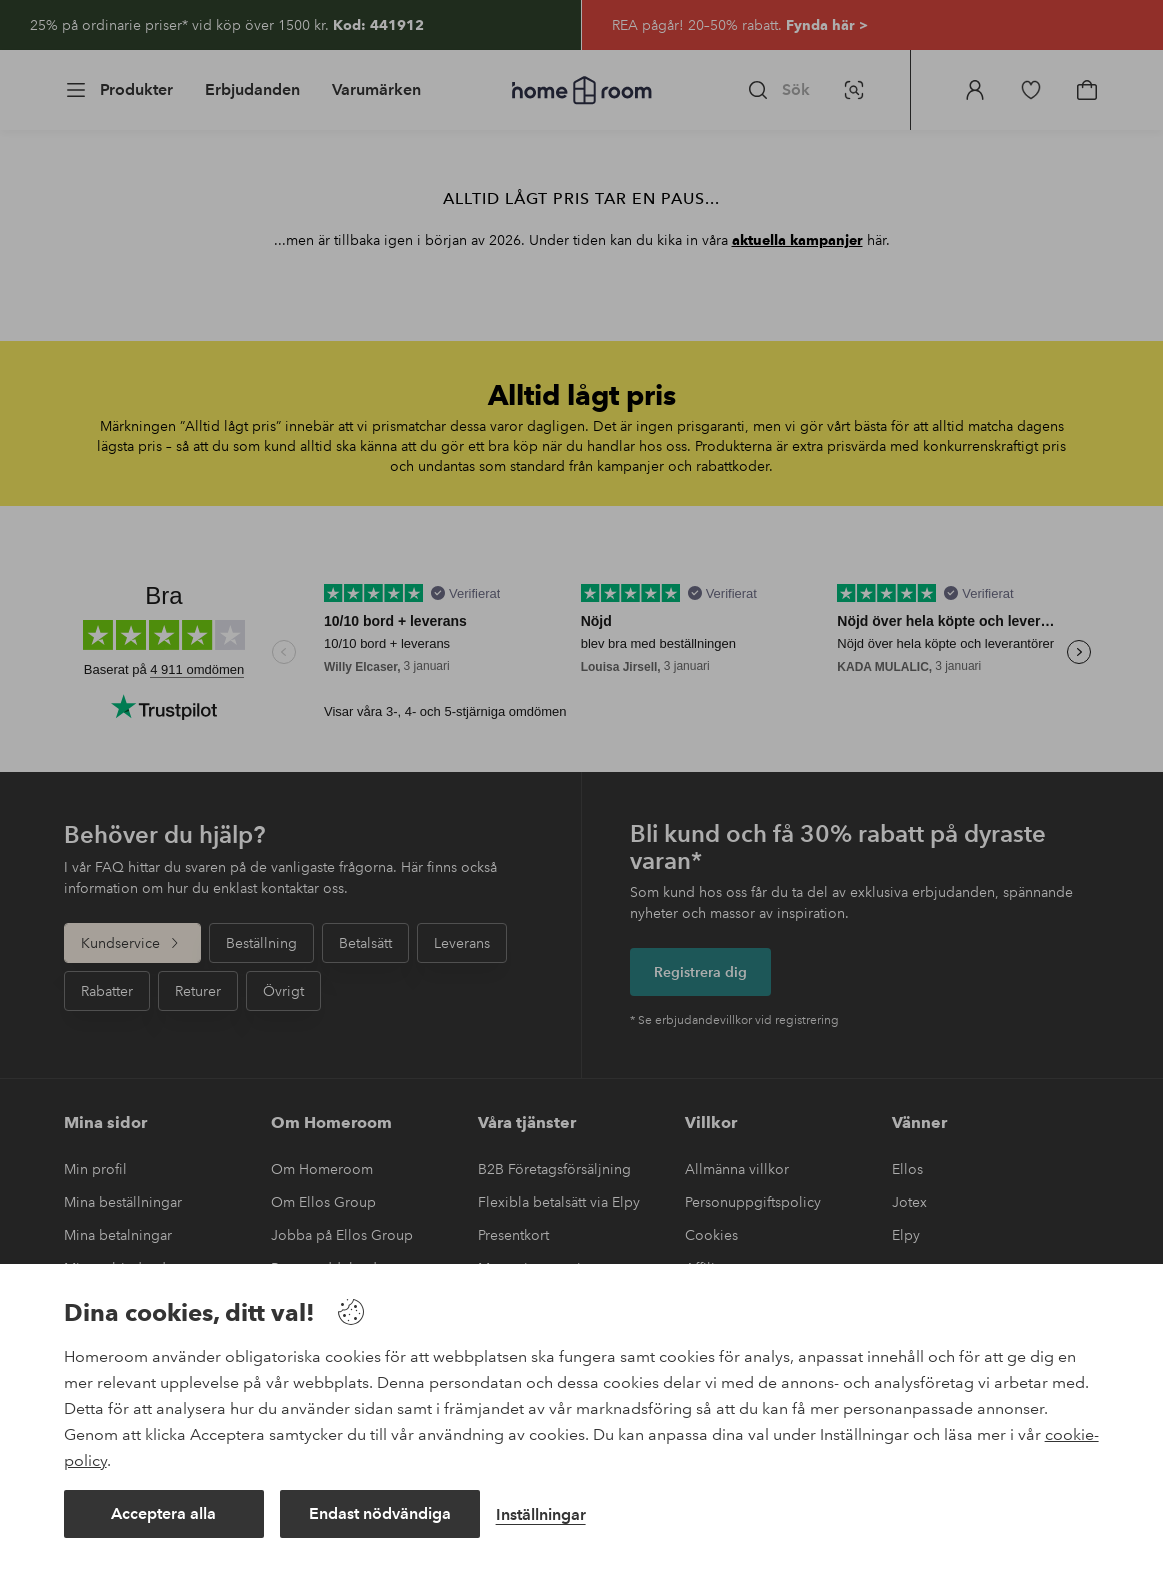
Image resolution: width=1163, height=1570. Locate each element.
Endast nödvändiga (380, 1513)
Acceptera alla (163, 1513)
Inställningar (541, 1514)
